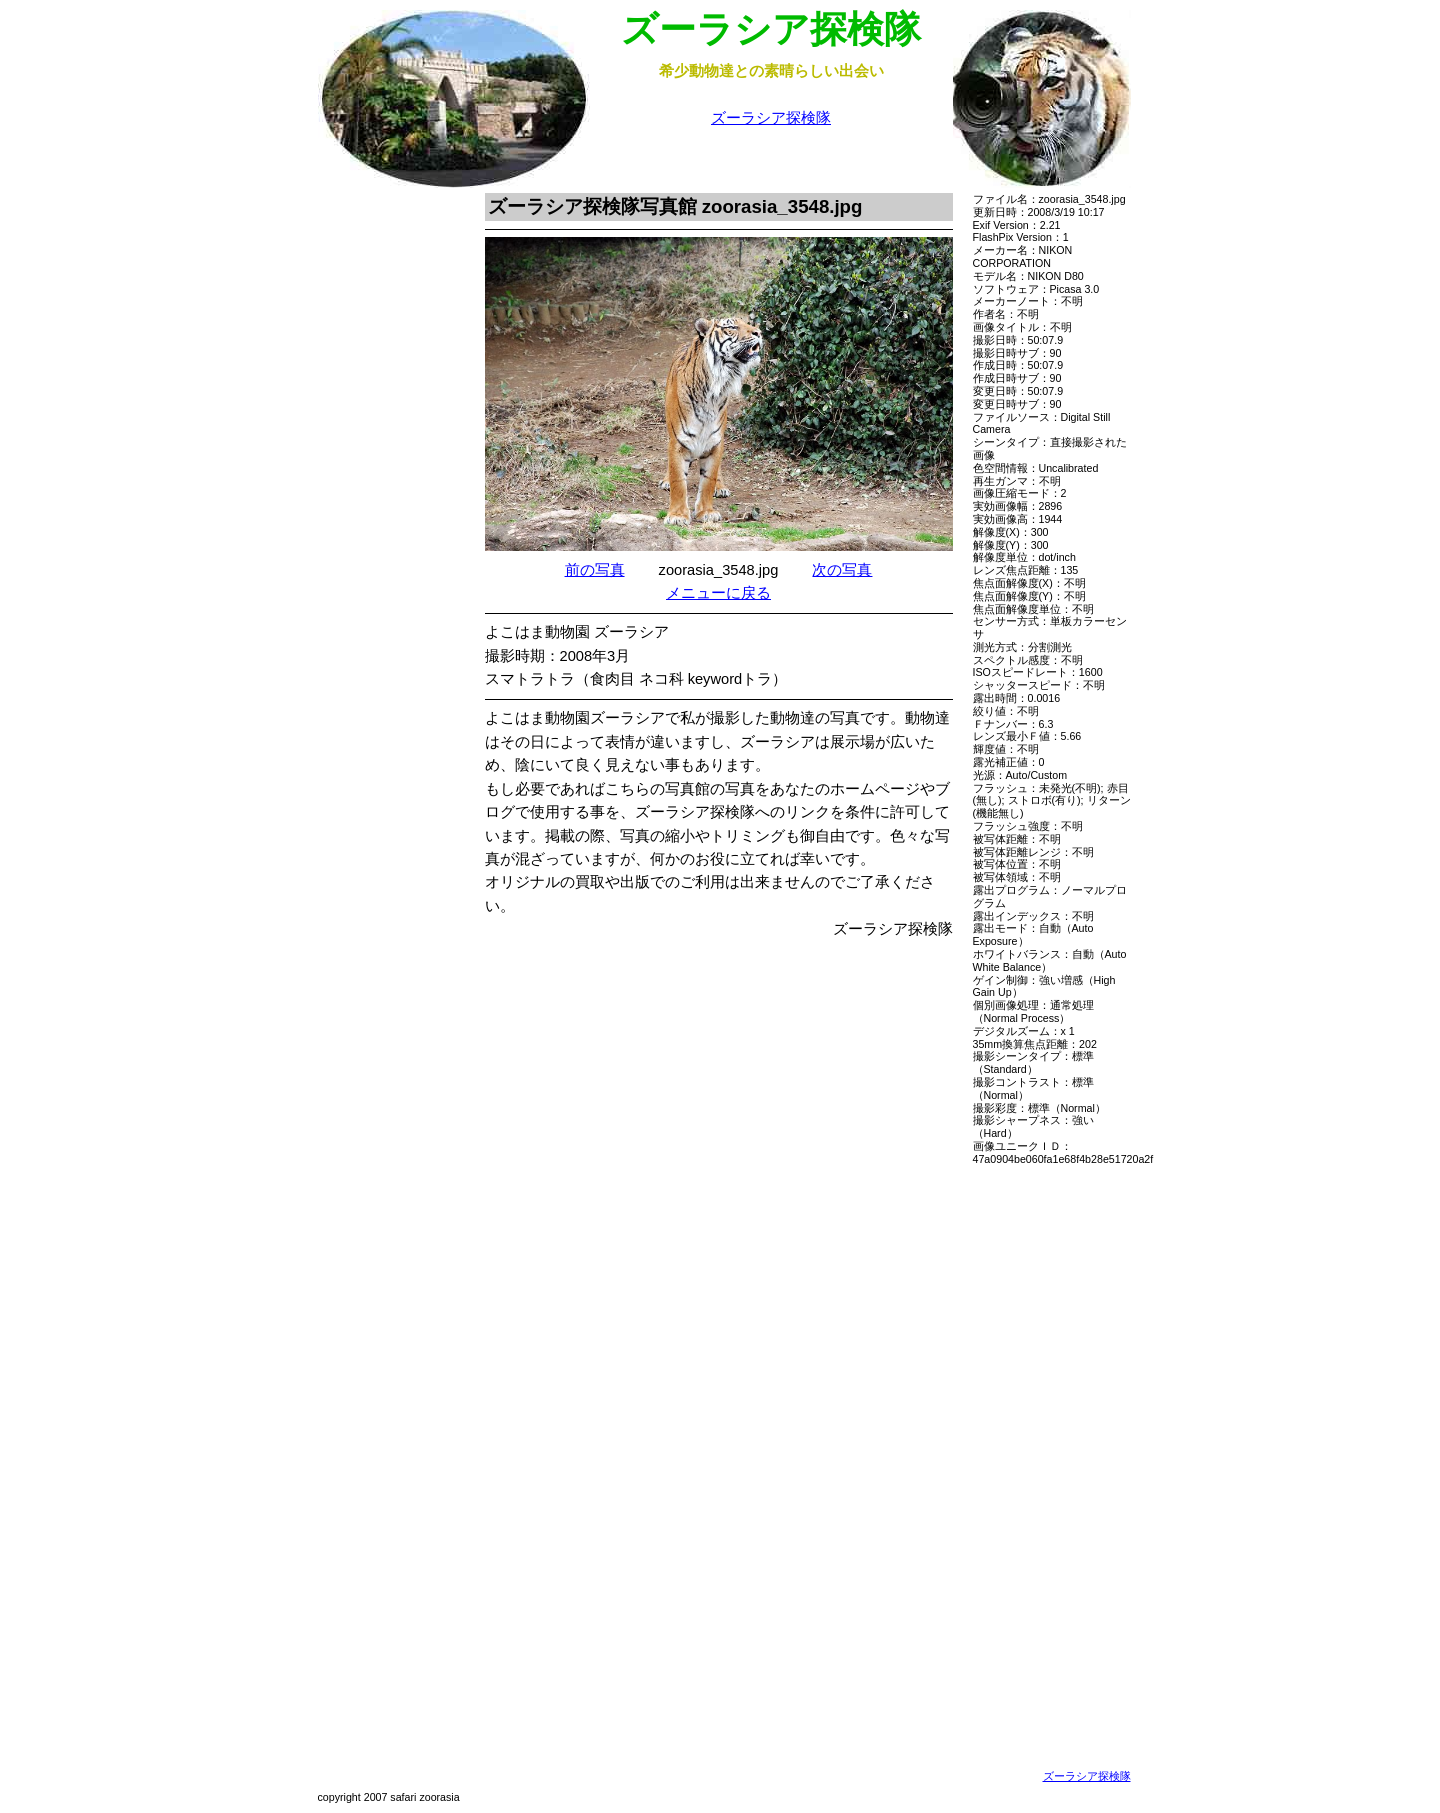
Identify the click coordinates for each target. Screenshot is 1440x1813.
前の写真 (595, 570)
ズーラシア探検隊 (771, 118)
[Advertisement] (383, 493)
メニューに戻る (718, 593)
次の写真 (842, 570)
